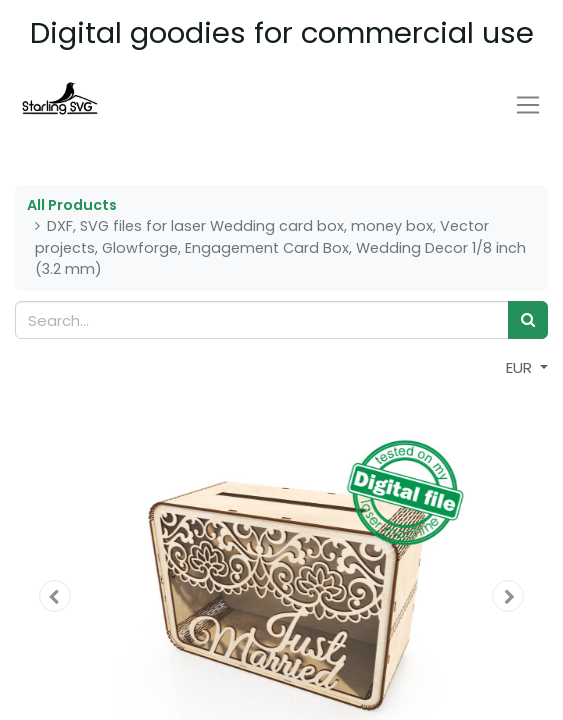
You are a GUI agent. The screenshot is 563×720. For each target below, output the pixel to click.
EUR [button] (521, 367)
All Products (72, 205)
